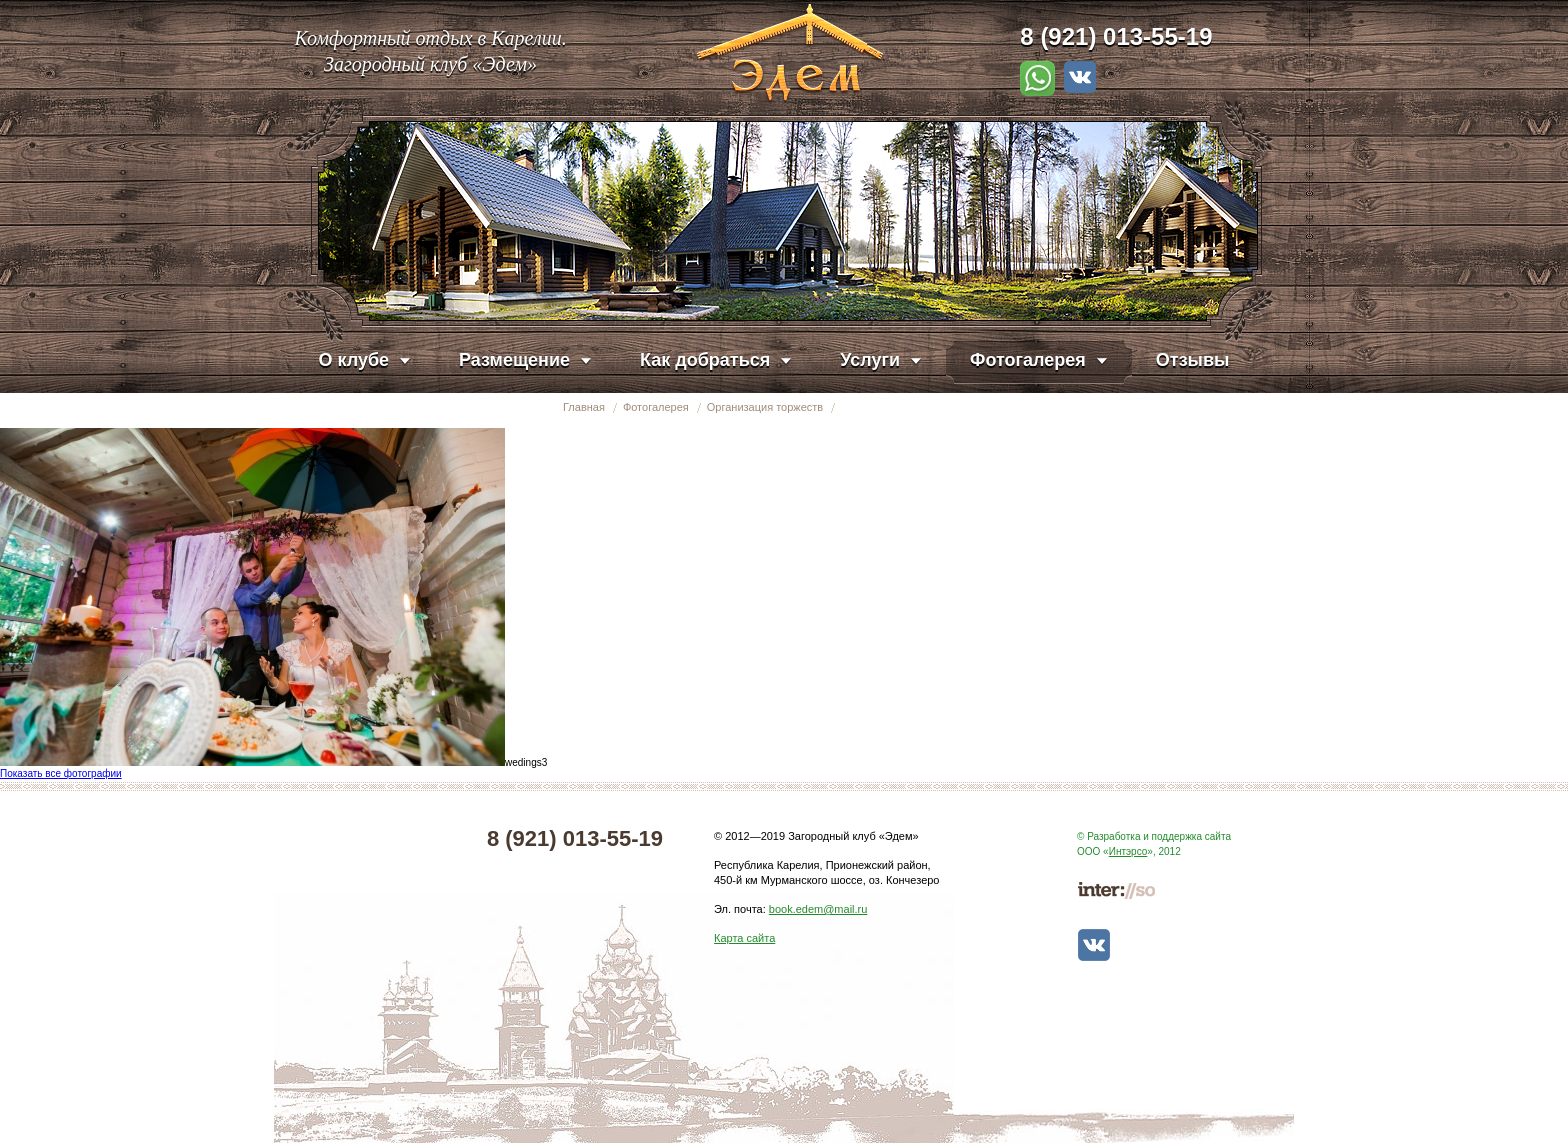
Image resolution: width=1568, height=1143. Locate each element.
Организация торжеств (765, 407)
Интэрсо (1128, 851)
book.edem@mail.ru (818, 909)
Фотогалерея (656, 407)
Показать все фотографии (61, 773)
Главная (584, 407)
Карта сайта (744, 938)
